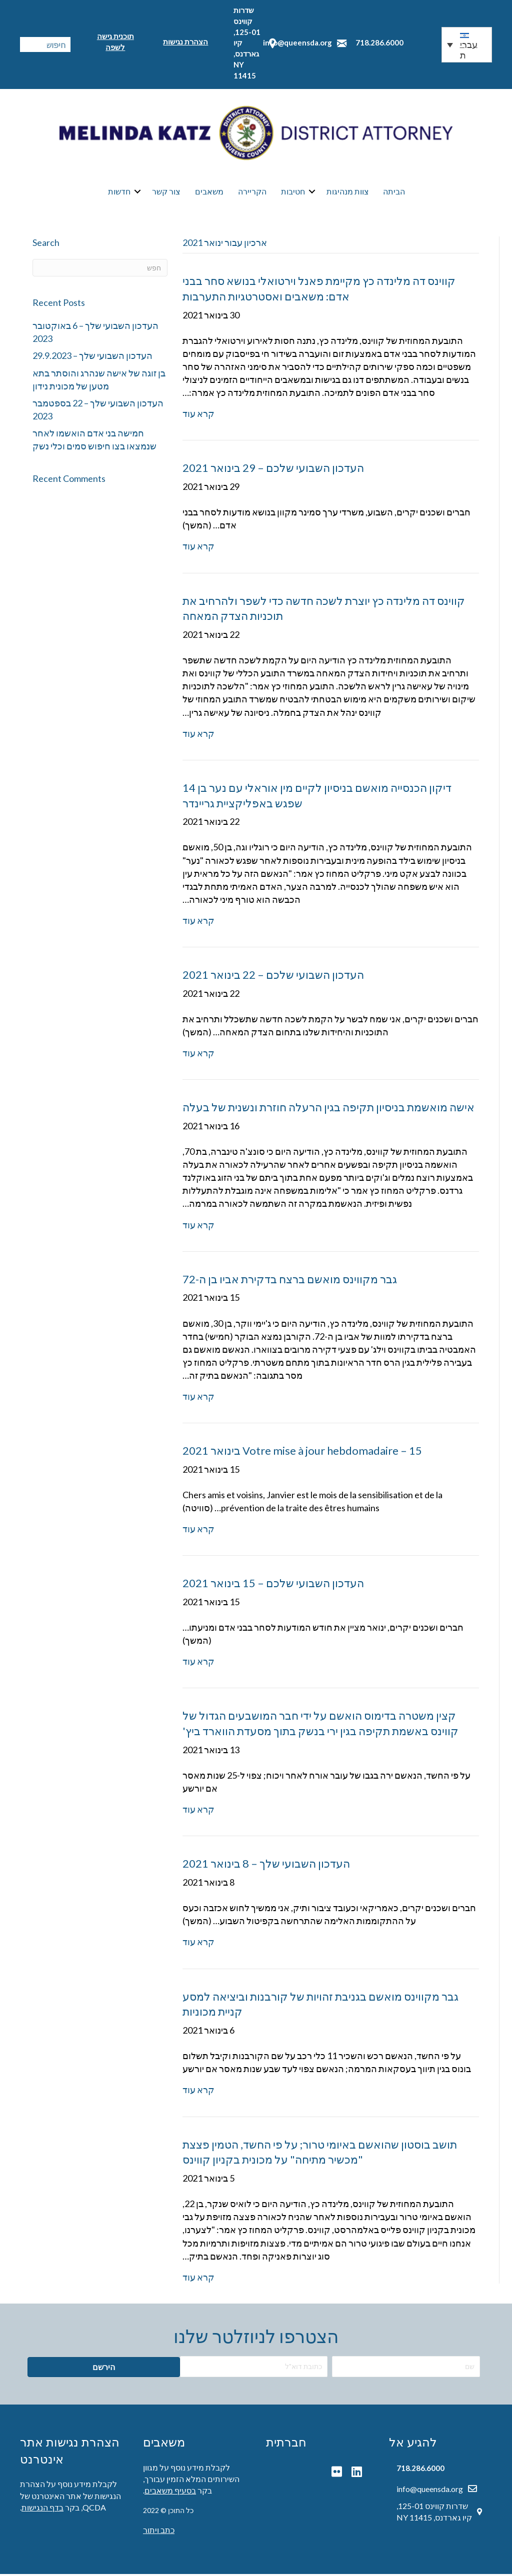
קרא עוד (198, 415)
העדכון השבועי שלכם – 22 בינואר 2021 (273, 976)
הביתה (394, 192)
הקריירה (252, 192)
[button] (467, 44)
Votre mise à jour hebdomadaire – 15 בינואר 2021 (302, 1453)
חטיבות (293, 192)
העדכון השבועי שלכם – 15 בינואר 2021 (273, 1585)
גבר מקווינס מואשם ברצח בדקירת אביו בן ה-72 (289, 1281)
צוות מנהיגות (347, 192)
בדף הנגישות (43, 2509)
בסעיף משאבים (170, 2493)
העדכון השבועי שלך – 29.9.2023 (92, 357)
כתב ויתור (158, 2532)
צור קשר (166, 192)
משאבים (209, 192)
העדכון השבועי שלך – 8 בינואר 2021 (266, 1866)
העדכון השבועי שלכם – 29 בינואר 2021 (273, 470)
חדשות (119, 192)
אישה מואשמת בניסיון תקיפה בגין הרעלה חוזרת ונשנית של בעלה (328, 1109)
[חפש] (100, 270)
